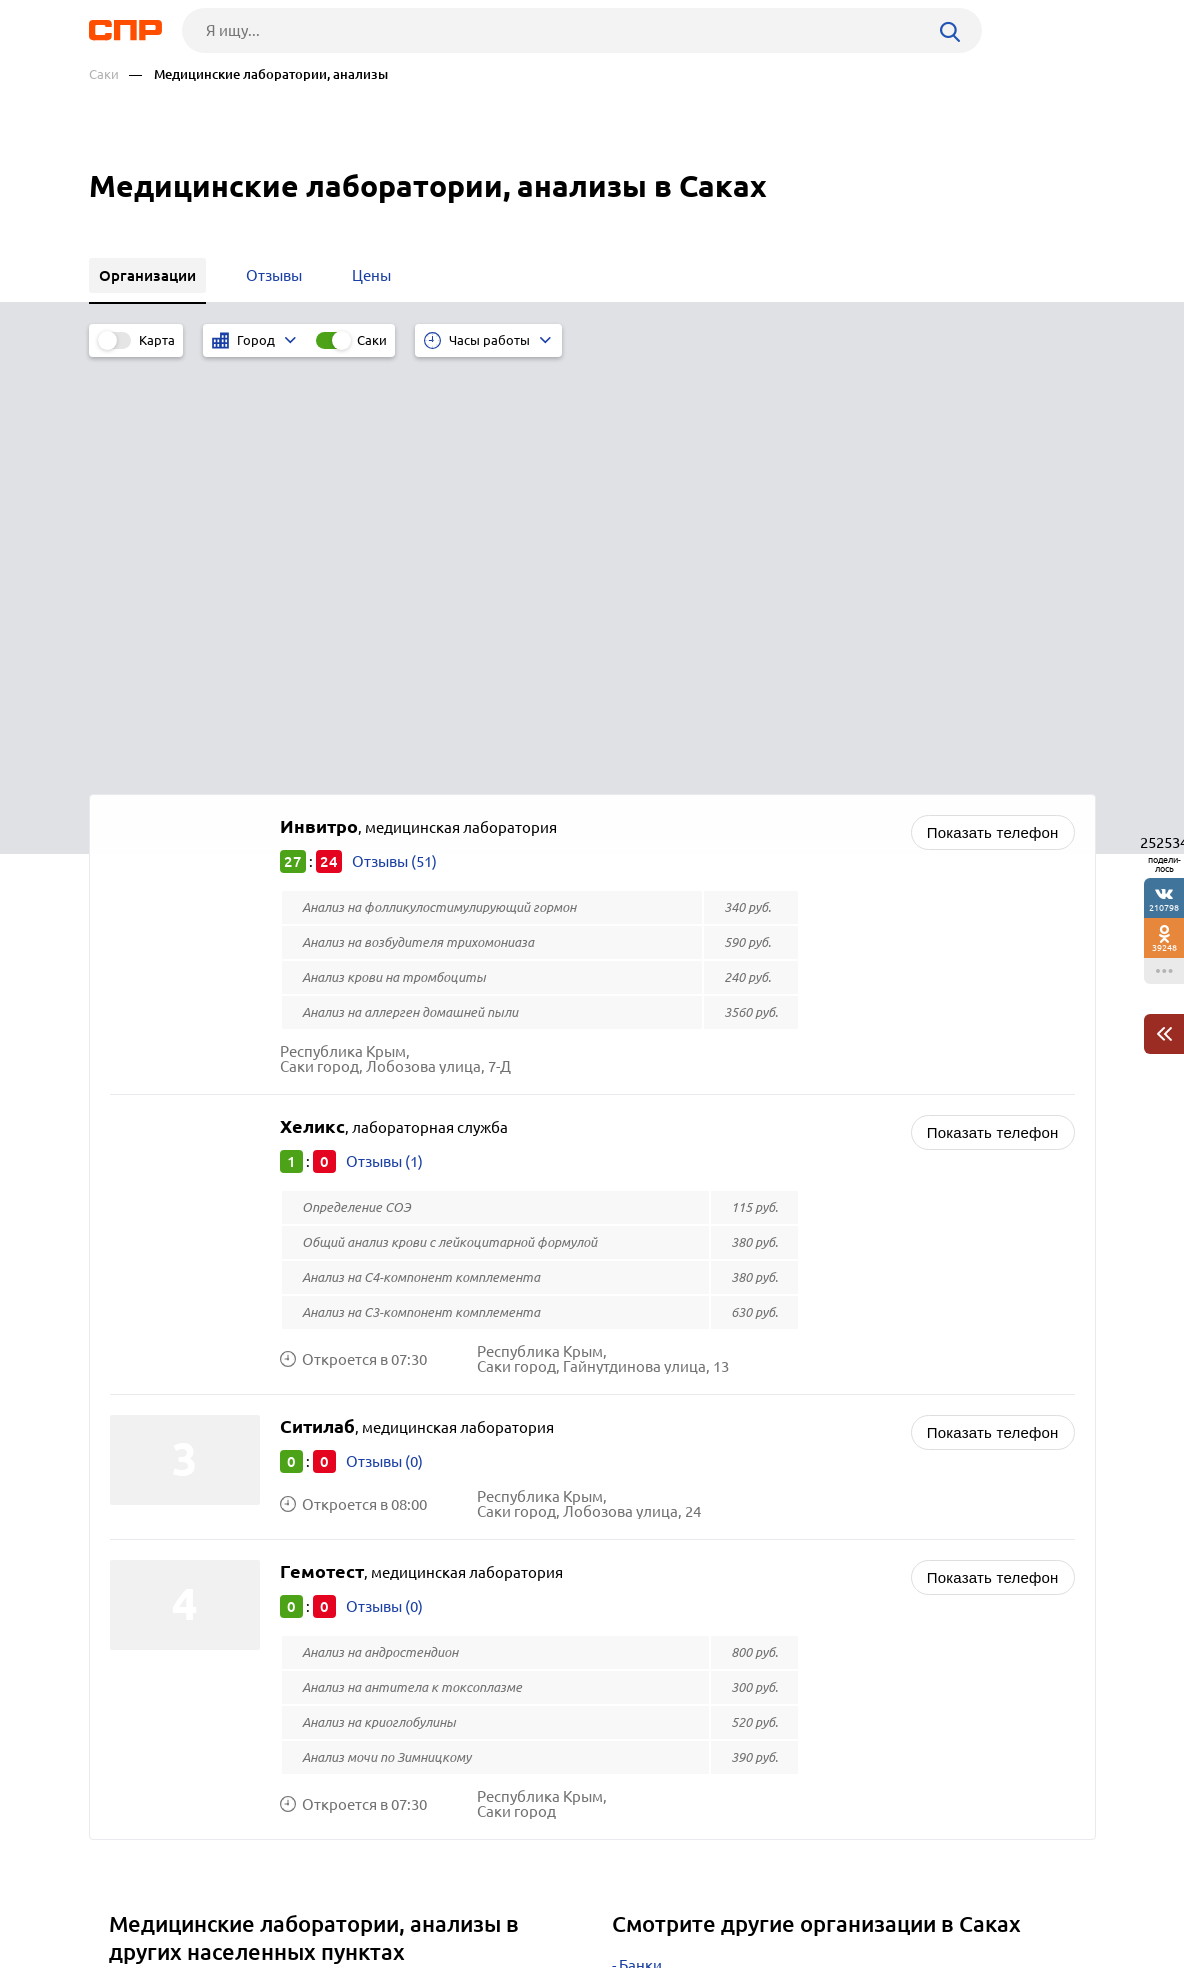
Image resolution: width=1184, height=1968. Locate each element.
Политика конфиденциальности (357, 1952)
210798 (1164, 907)
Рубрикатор (126, 1894)
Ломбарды (657, 1595)
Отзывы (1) (384, 741)
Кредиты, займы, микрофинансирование (764, 1570)
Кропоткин (155, 1648)
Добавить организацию (1006, 1893)
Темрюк (143, 1623)
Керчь (137, 1573)
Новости (250, 1894)
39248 (1164, 947)
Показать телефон (993, 412)
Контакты (537, 1894)
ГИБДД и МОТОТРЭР (691, 1660)
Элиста (140, 1673)
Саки (104, 74)
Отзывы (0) (384, 1041)
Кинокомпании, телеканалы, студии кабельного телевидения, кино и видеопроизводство (835, 1628)
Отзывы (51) (394, 441)
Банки (640, 1545)
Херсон (141, 1598)
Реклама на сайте (391, 1894)
